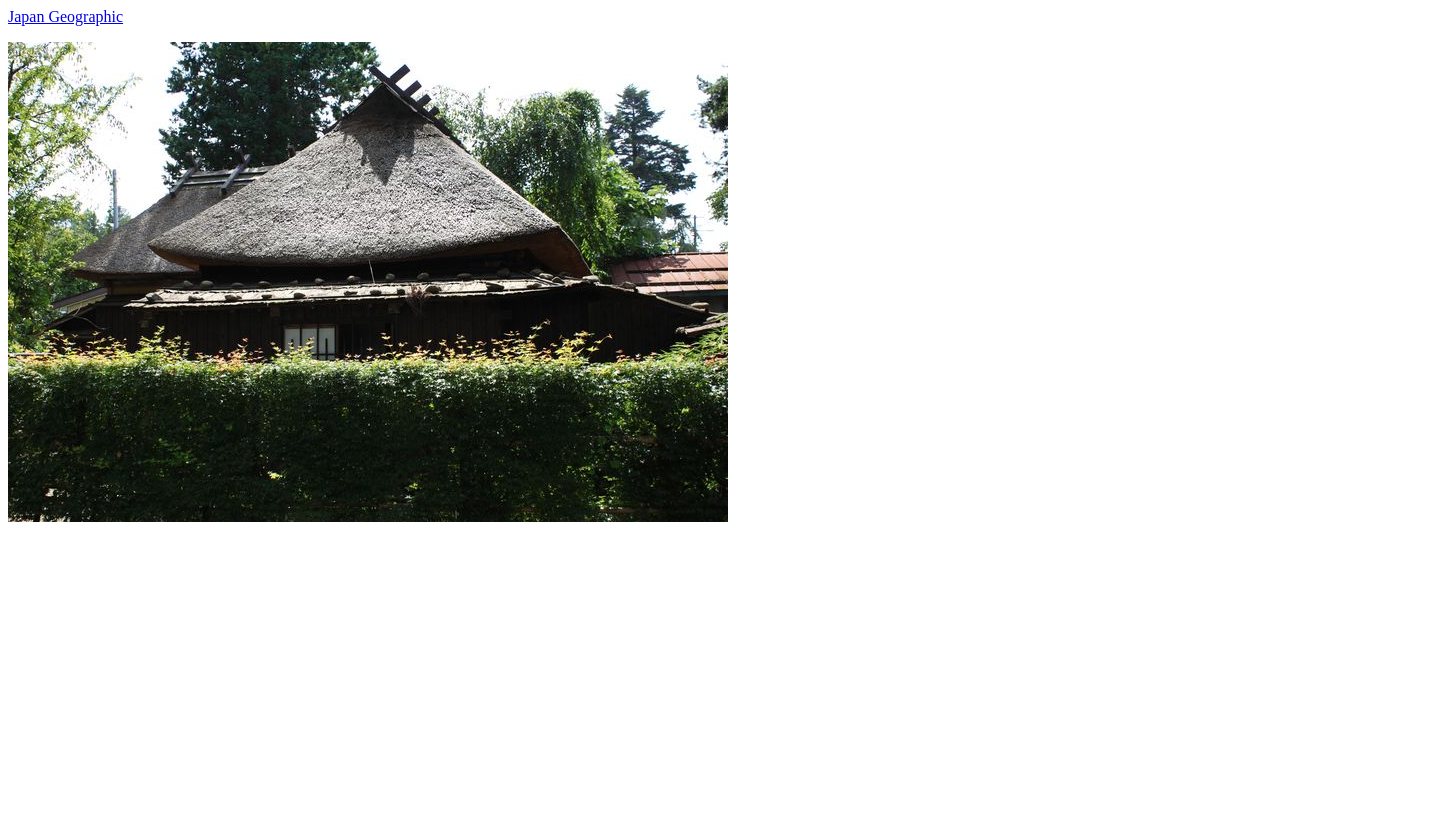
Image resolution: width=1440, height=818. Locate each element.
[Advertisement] (608, 662)
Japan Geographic (65, 16)
